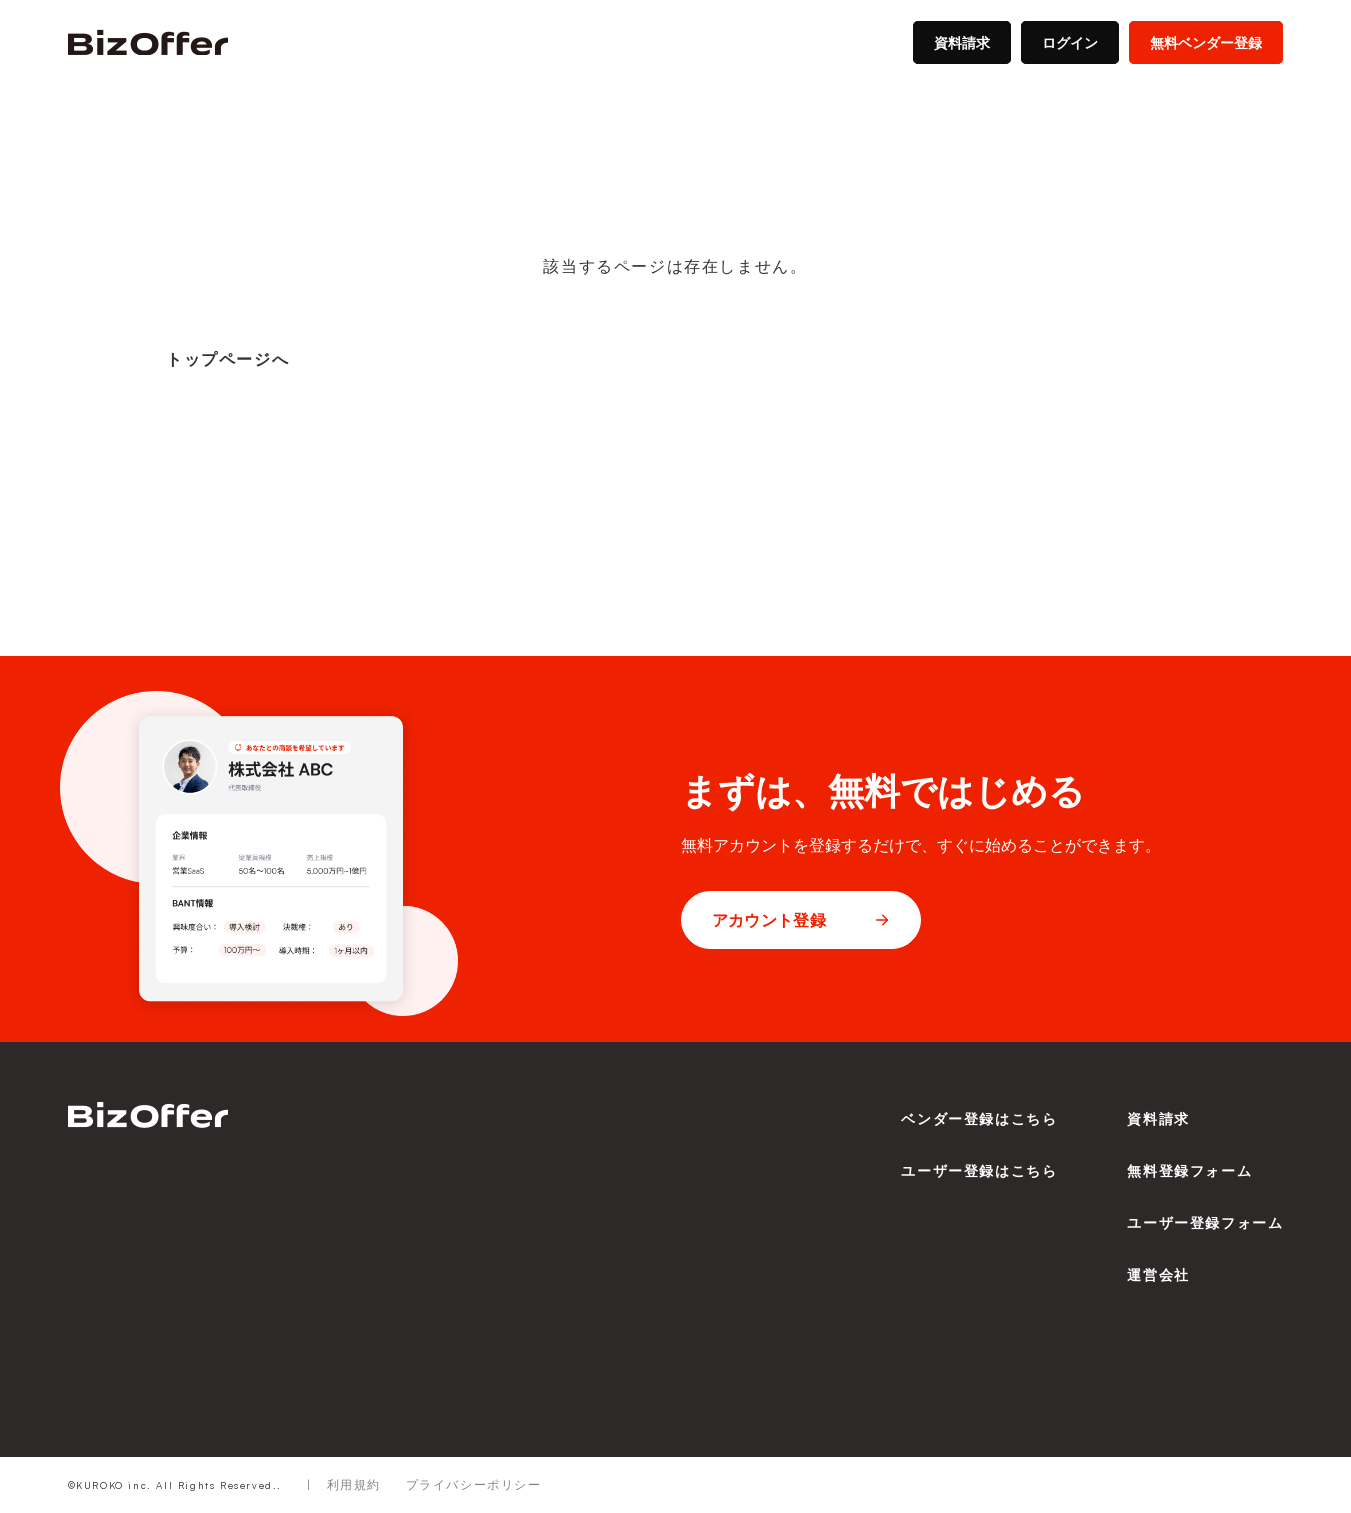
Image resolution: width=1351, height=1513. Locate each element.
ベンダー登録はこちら (979, 1118)
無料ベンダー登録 (1206, 42)
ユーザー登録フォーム (1205, 1222)
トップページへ (227, 359)
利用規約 (354, 1484)
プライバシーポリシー (474, 1484)
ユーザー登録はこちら (979, 1170)
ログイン (1070, 42)
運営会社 (1158, 1274)
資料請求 (962, 42)
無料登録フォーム (1189, 1170)
